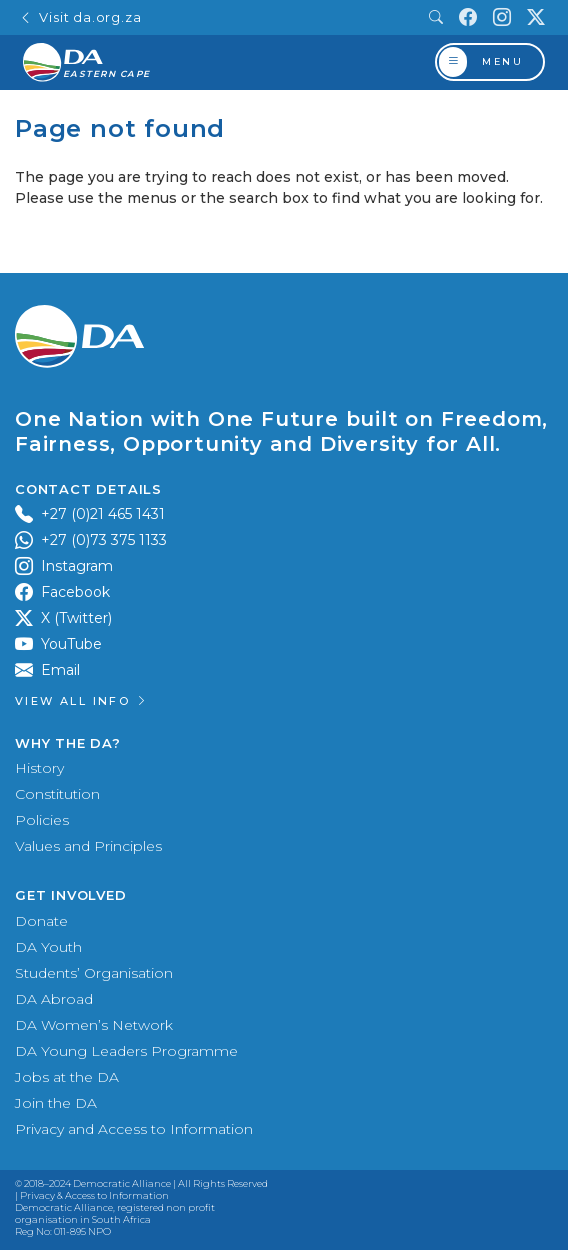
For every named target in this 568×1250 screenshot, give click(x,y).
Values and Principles (88, 846)
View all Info (82, 701)
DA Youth (48, 947)
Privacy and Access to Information (134, 1129)
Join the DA (56, 1103)
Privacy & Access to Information (94, 1195)
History (39, 768)
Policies (42, 820)
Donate (41, 921)
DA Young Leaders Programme (126, 1051)
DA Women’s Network (94, 1025)
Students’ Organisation (94, 973)
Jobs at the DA (67, 1077)
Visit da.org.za (80, 17)
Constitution (57, 794)
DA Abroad (54, 999)
